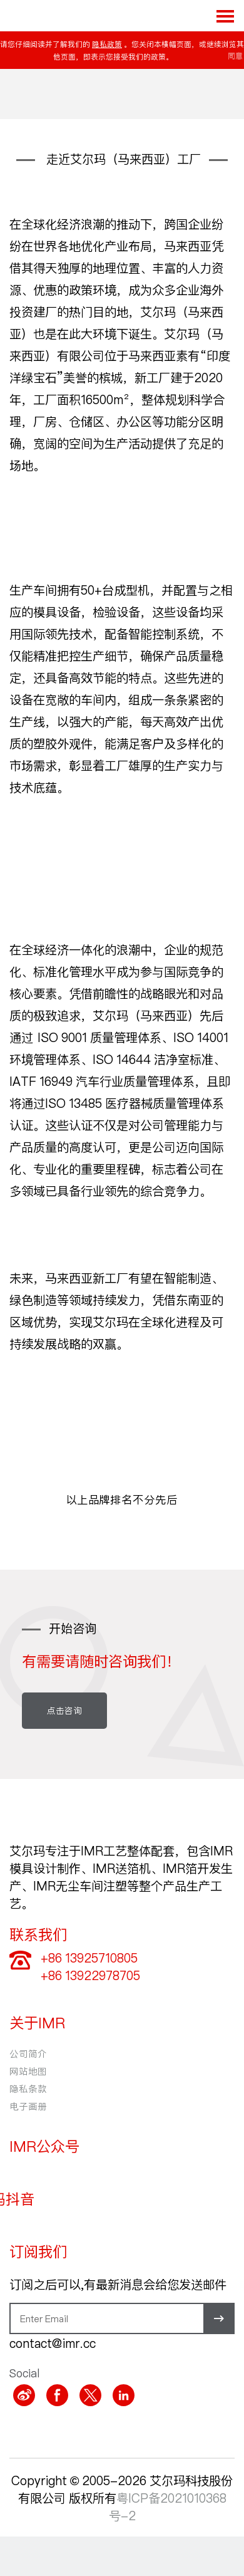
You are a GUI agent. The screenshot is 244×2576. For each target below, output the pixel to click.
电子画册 (28, 2106)
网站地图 (28, 2071)
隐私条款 (28, 2088)
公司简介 (28, 2053)
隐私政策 (107, 44)
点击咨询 (64, 1710)
